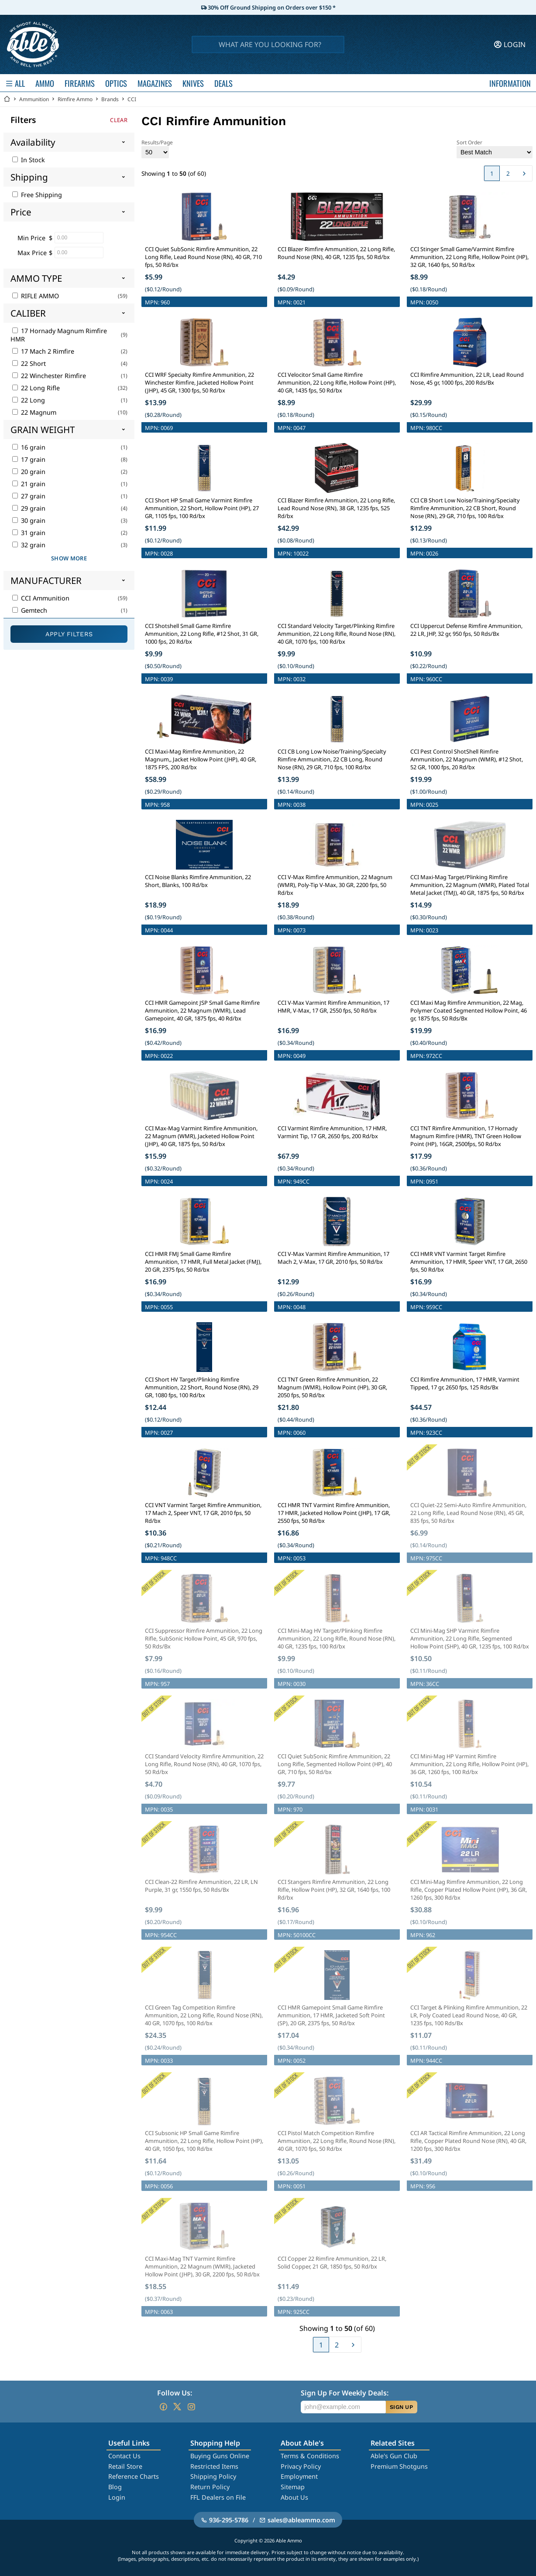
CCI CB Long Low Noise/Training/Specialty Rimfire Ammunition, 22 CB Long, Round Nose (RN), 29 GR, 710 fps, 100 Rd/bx (332, 759)
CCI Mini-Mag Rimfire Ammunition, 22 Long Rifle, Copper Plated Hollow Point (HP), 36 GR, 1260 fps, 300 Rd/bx (468, 1889)
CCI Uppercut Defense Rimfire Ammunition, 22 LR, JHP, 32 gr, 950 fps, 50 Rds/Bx (466, 630)
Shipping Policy (213, 2476)
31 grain (28, 533)
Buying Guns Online (219, 2456)
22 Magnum (34, 412)
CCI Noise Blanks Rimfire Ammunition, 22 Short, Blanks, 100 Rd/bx (198, 881)
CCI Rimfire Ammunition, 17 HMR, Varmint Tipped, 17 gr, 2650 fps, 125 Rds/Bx (464, 1383)
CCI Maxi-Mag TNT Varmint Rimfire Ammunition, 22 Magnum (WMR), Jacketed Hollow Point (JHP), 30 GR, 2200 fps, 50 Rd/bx (202, 2266)
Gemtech (29, 610)
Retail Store (125, 2466)
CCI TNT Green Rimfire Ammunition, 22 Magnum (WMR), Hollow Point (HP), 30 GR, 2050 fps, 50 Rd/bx (332, 1387)
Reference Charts (133, 2476)
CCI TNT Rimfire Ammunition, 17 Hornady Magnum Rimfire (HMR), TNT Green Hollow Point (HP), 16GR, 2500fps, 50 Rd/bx (465, 1136)
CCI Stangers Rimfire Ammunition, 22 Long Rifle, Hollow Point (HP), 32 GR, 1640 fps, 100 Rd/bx (334, 1889)
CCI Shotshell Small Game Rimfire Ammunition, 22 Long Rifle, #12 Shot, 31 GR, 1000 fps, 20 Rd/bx (201, 633)
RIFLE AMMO (35, 296)
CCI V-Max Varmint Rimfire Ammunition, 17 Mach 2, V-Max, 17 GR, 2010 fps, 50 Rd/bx (333, 1258)
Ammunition (34, 99)
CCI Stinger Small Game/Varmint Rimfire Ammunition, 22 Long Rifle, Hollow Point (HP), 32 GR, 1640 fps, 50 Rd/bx (469, 257)
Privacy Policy (301, 2466)
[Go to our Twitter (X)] (177, 2406)
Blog (115, 2487)
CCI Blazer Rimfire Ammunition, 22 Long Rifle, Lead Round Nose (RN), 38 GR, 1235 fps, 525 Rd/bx (336, 508)
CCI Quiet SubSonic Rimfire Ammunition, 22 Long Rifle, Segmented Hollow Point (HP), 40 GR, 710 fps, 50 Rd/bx (335, 1764)
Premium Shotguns (399, 2466)
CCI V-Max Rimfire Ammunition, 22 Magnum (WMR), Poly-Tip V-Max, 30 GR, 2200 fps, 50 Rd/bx (335, 885)
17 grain (28, 459)
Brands (110, 99)
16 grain (28, 447)
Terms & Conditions (310, 2456)
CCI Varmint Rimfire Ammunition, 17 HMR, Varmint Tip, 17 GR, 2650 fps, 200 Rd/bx (332, 1132)
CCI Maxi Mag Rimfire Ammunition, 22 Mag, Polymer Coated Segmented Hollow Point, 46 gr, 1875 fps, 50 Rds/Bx (468, 1010)
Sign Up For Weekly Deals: (344, 2393)
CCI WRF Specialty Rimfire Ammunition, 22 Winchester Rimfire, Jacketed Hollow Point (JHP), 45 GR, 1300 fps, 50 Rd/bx (199, 382)
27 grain (28, 496)
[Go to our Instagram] (191, 2406)
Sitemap (293, 2487)
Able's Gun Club (394, 2456)
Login (116, 2497)
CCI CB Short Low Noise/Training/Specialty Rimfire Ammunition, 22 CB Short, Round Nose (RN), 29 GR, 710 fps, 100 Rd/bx (465, 508)
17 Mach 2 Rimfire (43, 351)
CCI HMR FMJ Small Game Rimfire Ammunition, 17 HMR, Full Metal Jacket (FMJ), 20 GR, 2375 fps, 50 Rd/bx (203, 1261)
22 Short (29, 363)
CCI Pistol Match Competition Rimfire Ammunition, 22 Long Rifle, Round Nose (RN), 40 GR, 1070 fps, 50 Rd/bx (336, 2141)
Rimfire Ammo (75, 99)
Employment (299, 2476)
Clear (118, 120)
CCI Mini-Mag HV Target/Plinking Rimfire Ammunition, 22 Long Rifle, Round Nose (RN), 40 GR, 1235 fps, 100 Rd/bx (336, 1638)
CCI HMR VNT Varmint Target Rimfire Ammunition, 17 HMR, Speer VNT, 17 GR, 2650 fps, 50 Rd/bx (468, 1261)
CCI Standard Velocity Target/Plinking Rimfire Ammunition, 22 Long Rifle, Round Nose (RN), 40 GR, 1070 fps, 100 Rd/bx (336, 633)
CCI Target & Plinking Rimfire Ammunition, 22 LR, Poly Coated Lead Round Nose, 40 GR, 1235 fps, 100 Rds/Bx (468, 2015)
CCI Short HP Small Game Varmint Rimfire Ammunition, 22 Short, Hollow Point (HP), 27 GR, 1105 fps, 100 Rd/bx (202, 508)
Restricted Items (214, 2466)
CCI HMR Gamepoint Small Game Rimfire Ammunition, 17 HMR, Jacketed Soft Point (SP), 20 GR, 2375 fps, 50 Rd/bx (331, 2015)
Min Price (31, 238)
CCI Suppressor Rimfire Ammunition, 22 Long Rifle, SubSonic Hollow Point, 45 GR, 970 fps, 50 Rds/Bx (203, 1638)
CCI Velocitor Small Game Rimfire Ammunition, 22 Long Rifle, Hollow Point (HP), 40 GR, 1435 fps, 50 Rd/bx (337, 382)
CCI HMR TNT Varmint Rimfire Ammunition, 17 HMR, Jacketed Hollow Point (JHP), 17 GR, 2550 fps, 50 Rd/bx (334, 1513)
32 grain (28, 545)
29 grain (28, 508)
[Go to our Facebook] (163, 2406)
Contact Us (124, 2456)
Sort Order (495, 148)
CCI (131, 99)
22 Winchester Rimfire (49, 376)
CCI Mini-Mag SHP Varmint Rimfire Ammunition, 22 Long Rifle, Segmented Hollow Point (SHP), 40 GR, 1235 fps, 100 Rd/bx (469, 1638)
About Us (294, 2497)
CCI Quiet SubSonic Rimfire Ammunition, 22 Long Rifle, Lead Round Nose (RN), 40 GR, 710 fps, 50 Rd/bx (203, 257)
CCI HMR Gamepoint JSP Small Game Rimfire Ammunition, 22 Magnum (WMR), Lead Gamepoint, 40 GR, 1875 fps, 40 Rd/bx (202, 1010)
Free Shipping (37, 195)
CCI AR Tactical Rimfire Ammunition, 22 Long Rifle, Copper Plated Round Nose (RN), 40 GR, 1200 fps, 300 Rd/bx (468, 2141)
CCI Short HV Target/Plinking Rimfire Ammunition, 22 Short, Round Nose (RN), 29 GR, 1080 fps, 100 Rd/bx (201, 1387)
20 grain (28, 471)
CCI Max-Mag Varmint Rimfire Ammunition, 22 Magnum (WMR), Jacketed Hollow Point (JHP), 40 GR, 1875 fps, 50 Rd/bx (201, 1136)
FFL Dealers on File (218, 2497)
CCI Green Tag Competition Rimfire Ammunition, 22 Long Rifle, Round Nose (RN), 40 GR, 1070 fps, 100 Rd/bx (204, 2015)
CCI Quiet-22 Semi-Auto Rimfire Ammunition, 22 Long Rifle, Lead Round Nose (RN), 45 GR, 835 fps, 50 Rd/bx (468, 1513)
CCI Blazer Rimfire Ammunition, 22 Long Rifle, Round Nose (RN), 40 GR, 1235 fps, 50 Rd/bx (336, 253)
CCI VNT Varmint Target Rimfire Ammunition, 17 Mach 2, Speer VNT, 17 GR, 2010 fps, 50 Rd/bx (203, 1513)
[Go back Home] (6, 99)
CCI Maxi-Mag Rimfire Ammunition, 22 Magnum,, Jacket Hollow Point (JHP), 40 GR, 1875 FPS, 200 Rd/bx (200, 759)
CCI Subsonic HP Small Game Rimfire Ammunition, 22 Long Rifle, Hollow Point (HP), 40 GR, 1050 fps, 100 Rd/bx (204, 2141)
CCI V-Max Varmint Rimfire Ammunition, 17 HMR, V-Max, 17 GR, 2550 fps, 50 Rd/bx (333, 1006)
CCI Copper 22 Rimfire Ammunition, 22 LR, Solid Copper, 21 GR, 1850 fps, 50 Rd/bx (332, 2262)
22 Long (28, 400)
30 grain (28, 520)
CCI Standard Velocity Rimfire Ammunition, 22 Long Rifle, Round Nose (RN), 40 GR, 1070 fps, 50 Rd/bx (204, 1764)
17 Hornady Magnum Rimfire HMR (58, 335)
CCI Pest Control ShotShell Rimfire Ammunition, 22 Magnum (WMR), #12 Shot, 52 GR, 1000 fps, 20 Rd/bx (466, 759)
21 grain (28, 484)
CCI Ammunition (40, 598)
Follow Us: (174, 2393)
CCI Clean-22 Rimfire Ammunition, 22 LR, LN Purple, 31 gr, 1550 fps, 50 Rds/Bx (201, 1886)
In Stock (28, 160)
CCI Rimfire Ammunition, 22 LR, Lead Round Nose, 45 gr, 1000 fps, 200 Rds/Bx (467, 378)
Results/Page (157, 148)
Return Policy (210, 2487)
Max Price (32, 253)
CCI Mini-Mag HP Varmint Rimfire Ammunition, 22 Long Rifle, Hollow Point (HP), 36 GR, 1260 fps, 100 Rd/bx (469, 1764)
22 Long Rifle (36, 388)
